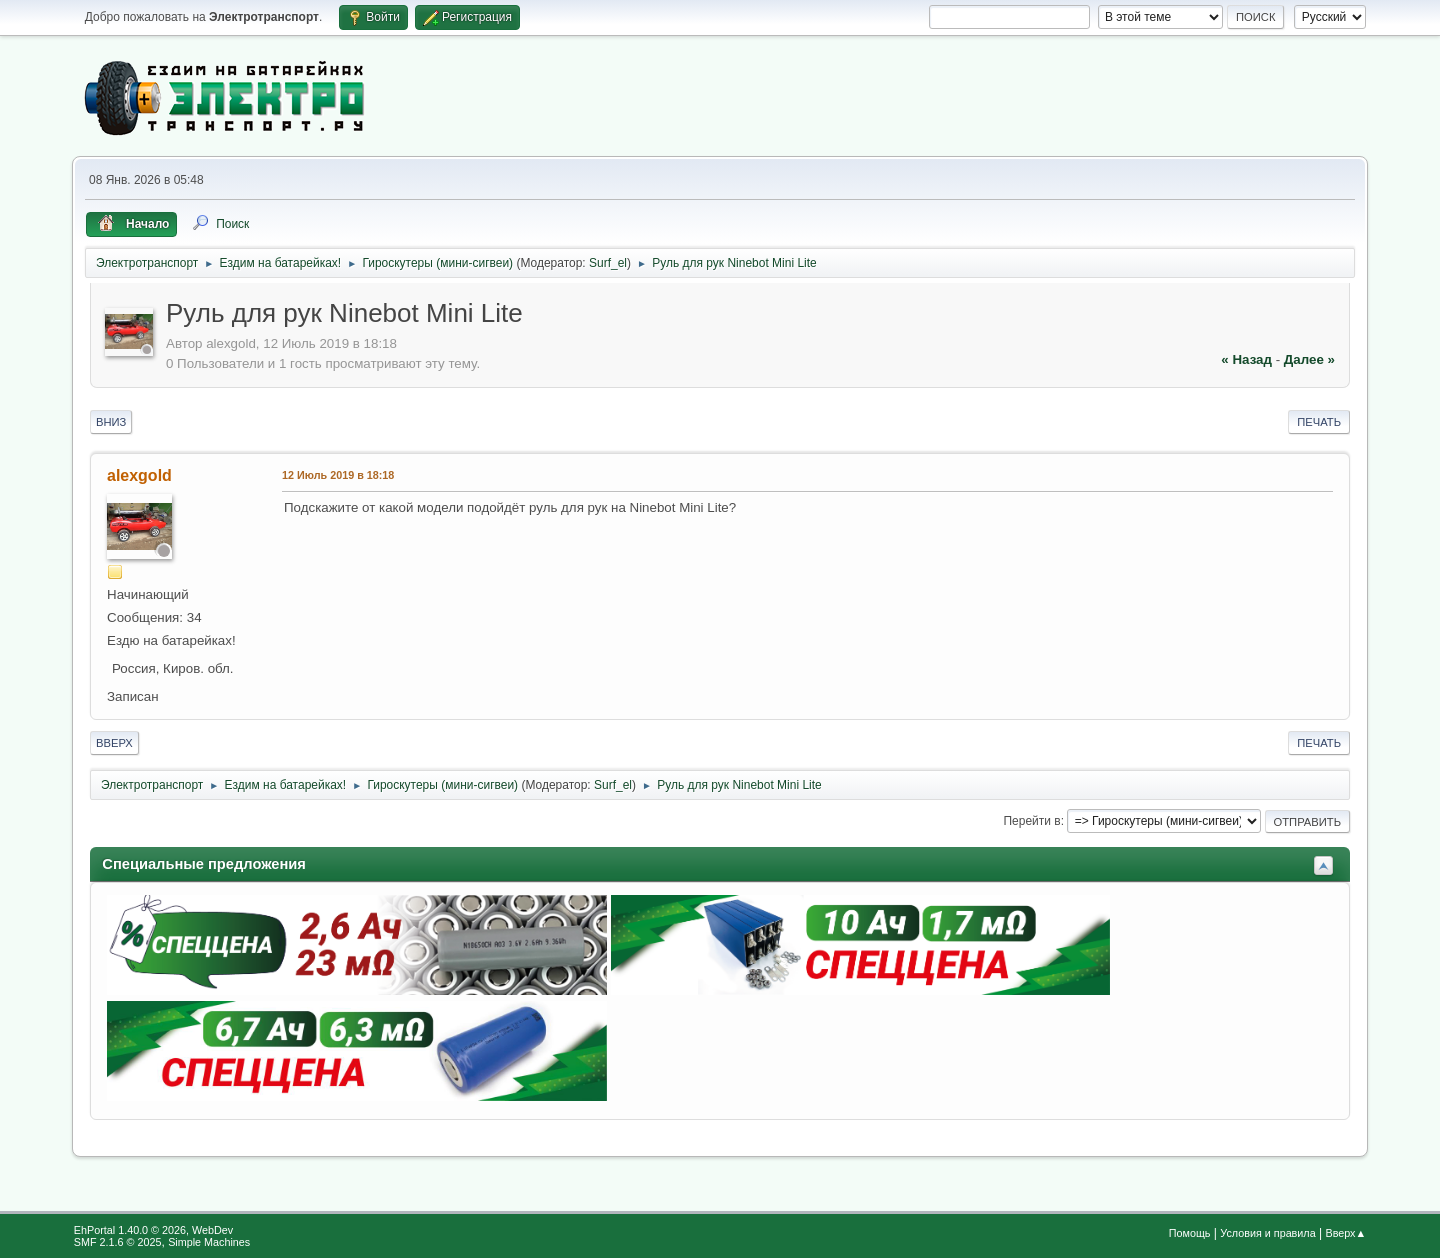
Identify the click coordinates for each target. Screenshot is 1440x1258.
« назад (1246, 359)
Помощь (1190, 1233)
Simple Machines (209, 1242)
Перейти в (1031, 821)
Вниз (111, 422)
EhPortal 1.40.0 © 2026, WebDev (153, 1230)
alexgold (139, 475)
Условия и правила (1267, 1233)
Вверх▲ (1345, 1233)
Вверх (114, 743)
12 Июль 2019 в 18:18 (338, 475)
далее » (1309, 359)
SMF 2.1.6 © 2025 (118, 1242)
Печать (1319, 422)
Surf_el (608, 263)
